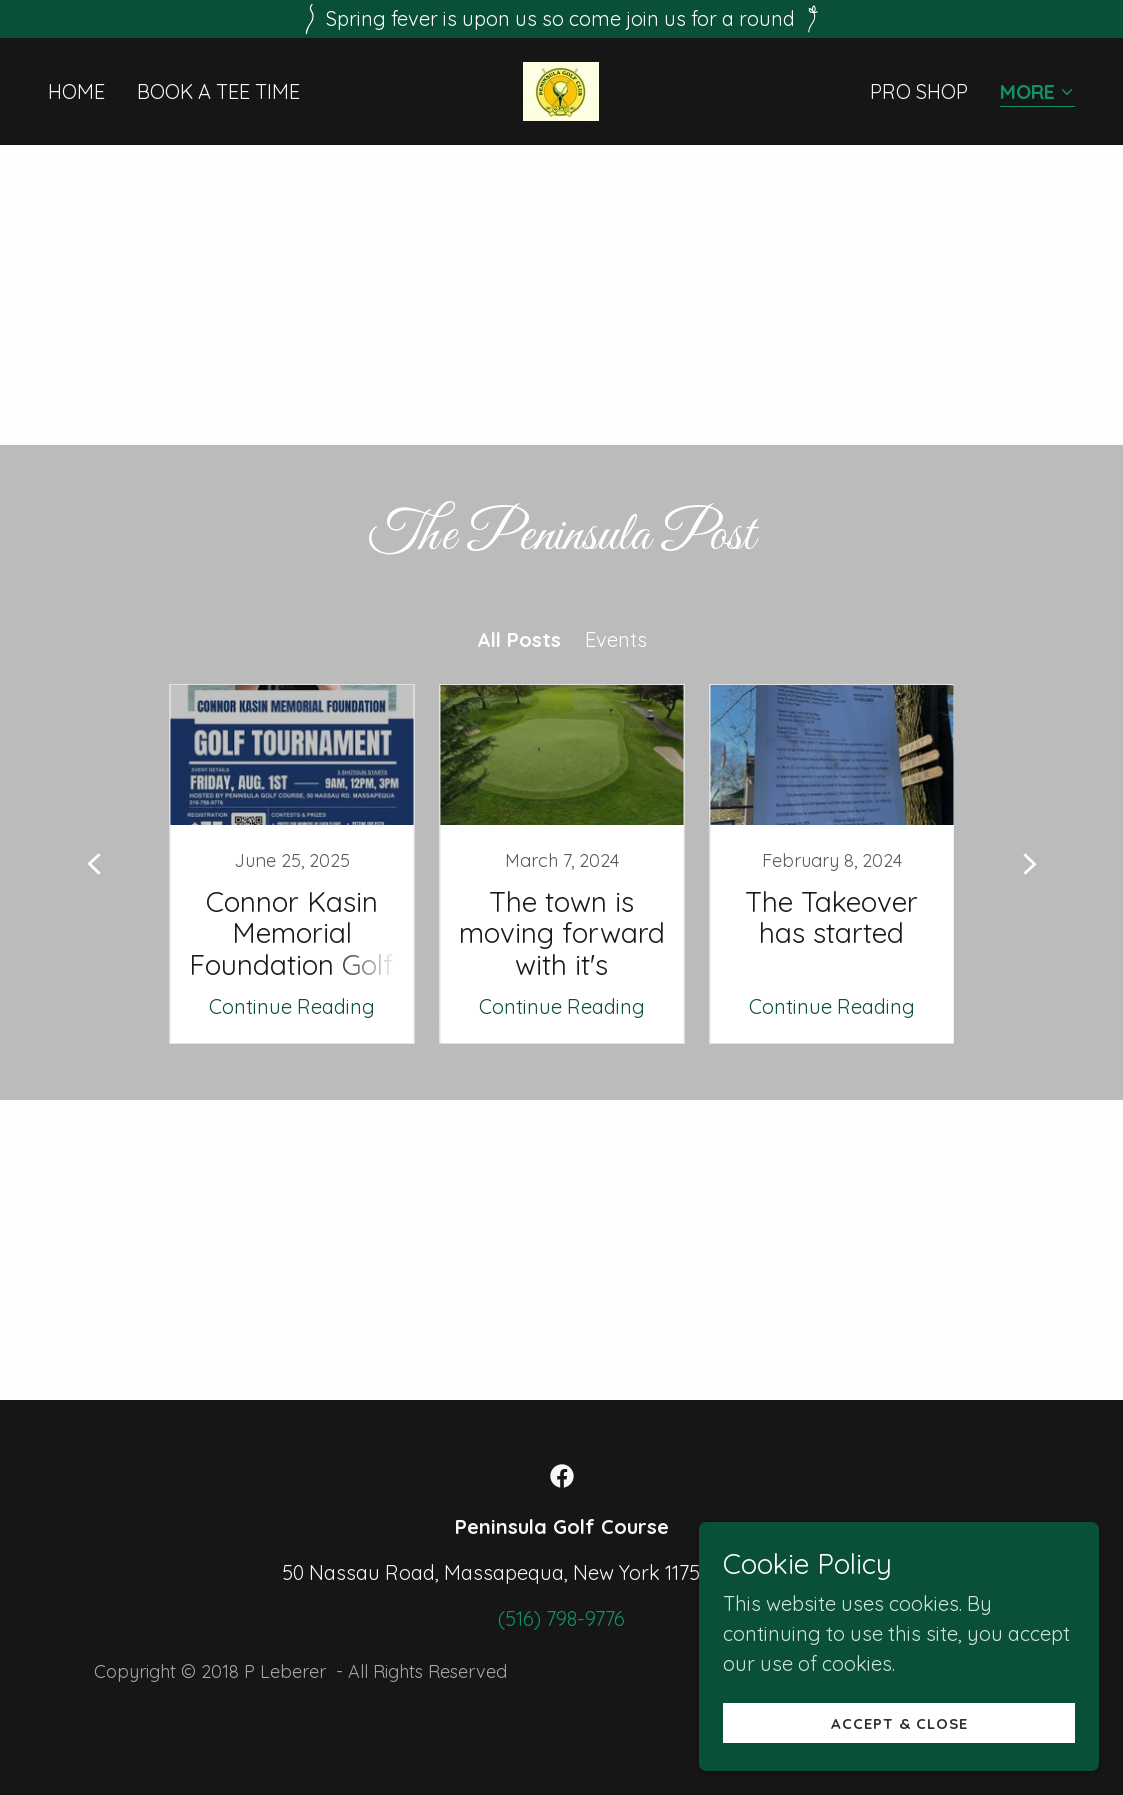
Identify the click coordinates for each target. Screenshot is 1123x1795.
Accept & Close (899, 1723)
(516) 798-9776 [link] (561, 1618)
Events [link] (616, 639)
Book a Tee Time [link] (218, 91)
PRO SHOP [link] (919, 91)
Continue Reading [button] (292, 1006)
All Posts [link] (519, 639)
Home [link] (76, 91)
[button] (1037, 93)
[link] (561, 89)
